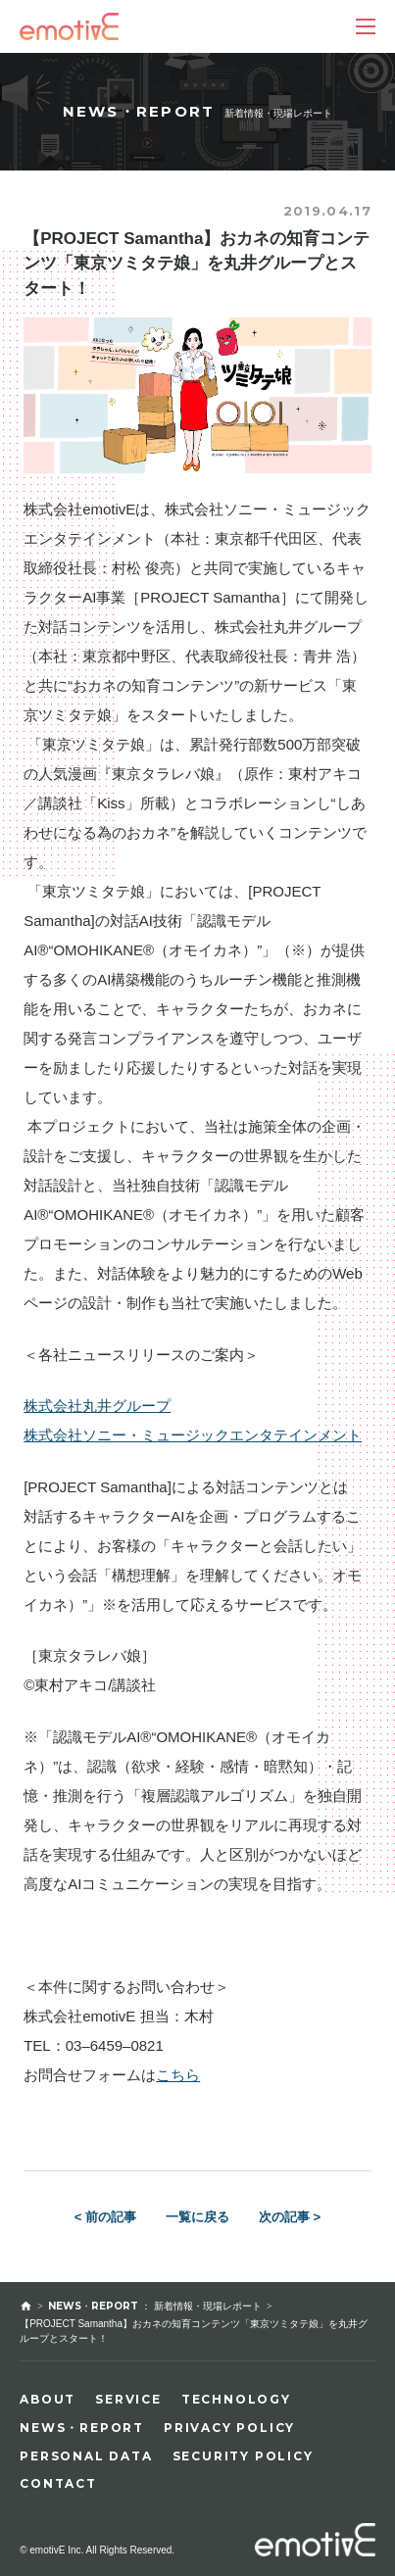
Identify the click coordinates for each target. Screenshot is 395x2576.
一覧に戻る (197, 2217)
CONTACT (58, 2483)
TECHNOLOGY (236, 2399)
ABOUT (47, 2399)
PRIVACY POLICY (229, 2427)
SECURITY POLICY (243, 2456)
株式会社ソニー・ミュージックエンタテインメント (193, 1435)
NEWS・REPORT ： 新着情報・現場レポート (155, 2306)
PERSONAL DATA (86, 2456)
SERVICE (128, 2399)
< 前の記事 (105, 2217)
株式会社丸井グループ (97, 1405)
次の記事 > (290, 2217)
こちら (178, 2074)
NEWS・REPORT (82, 2427)
